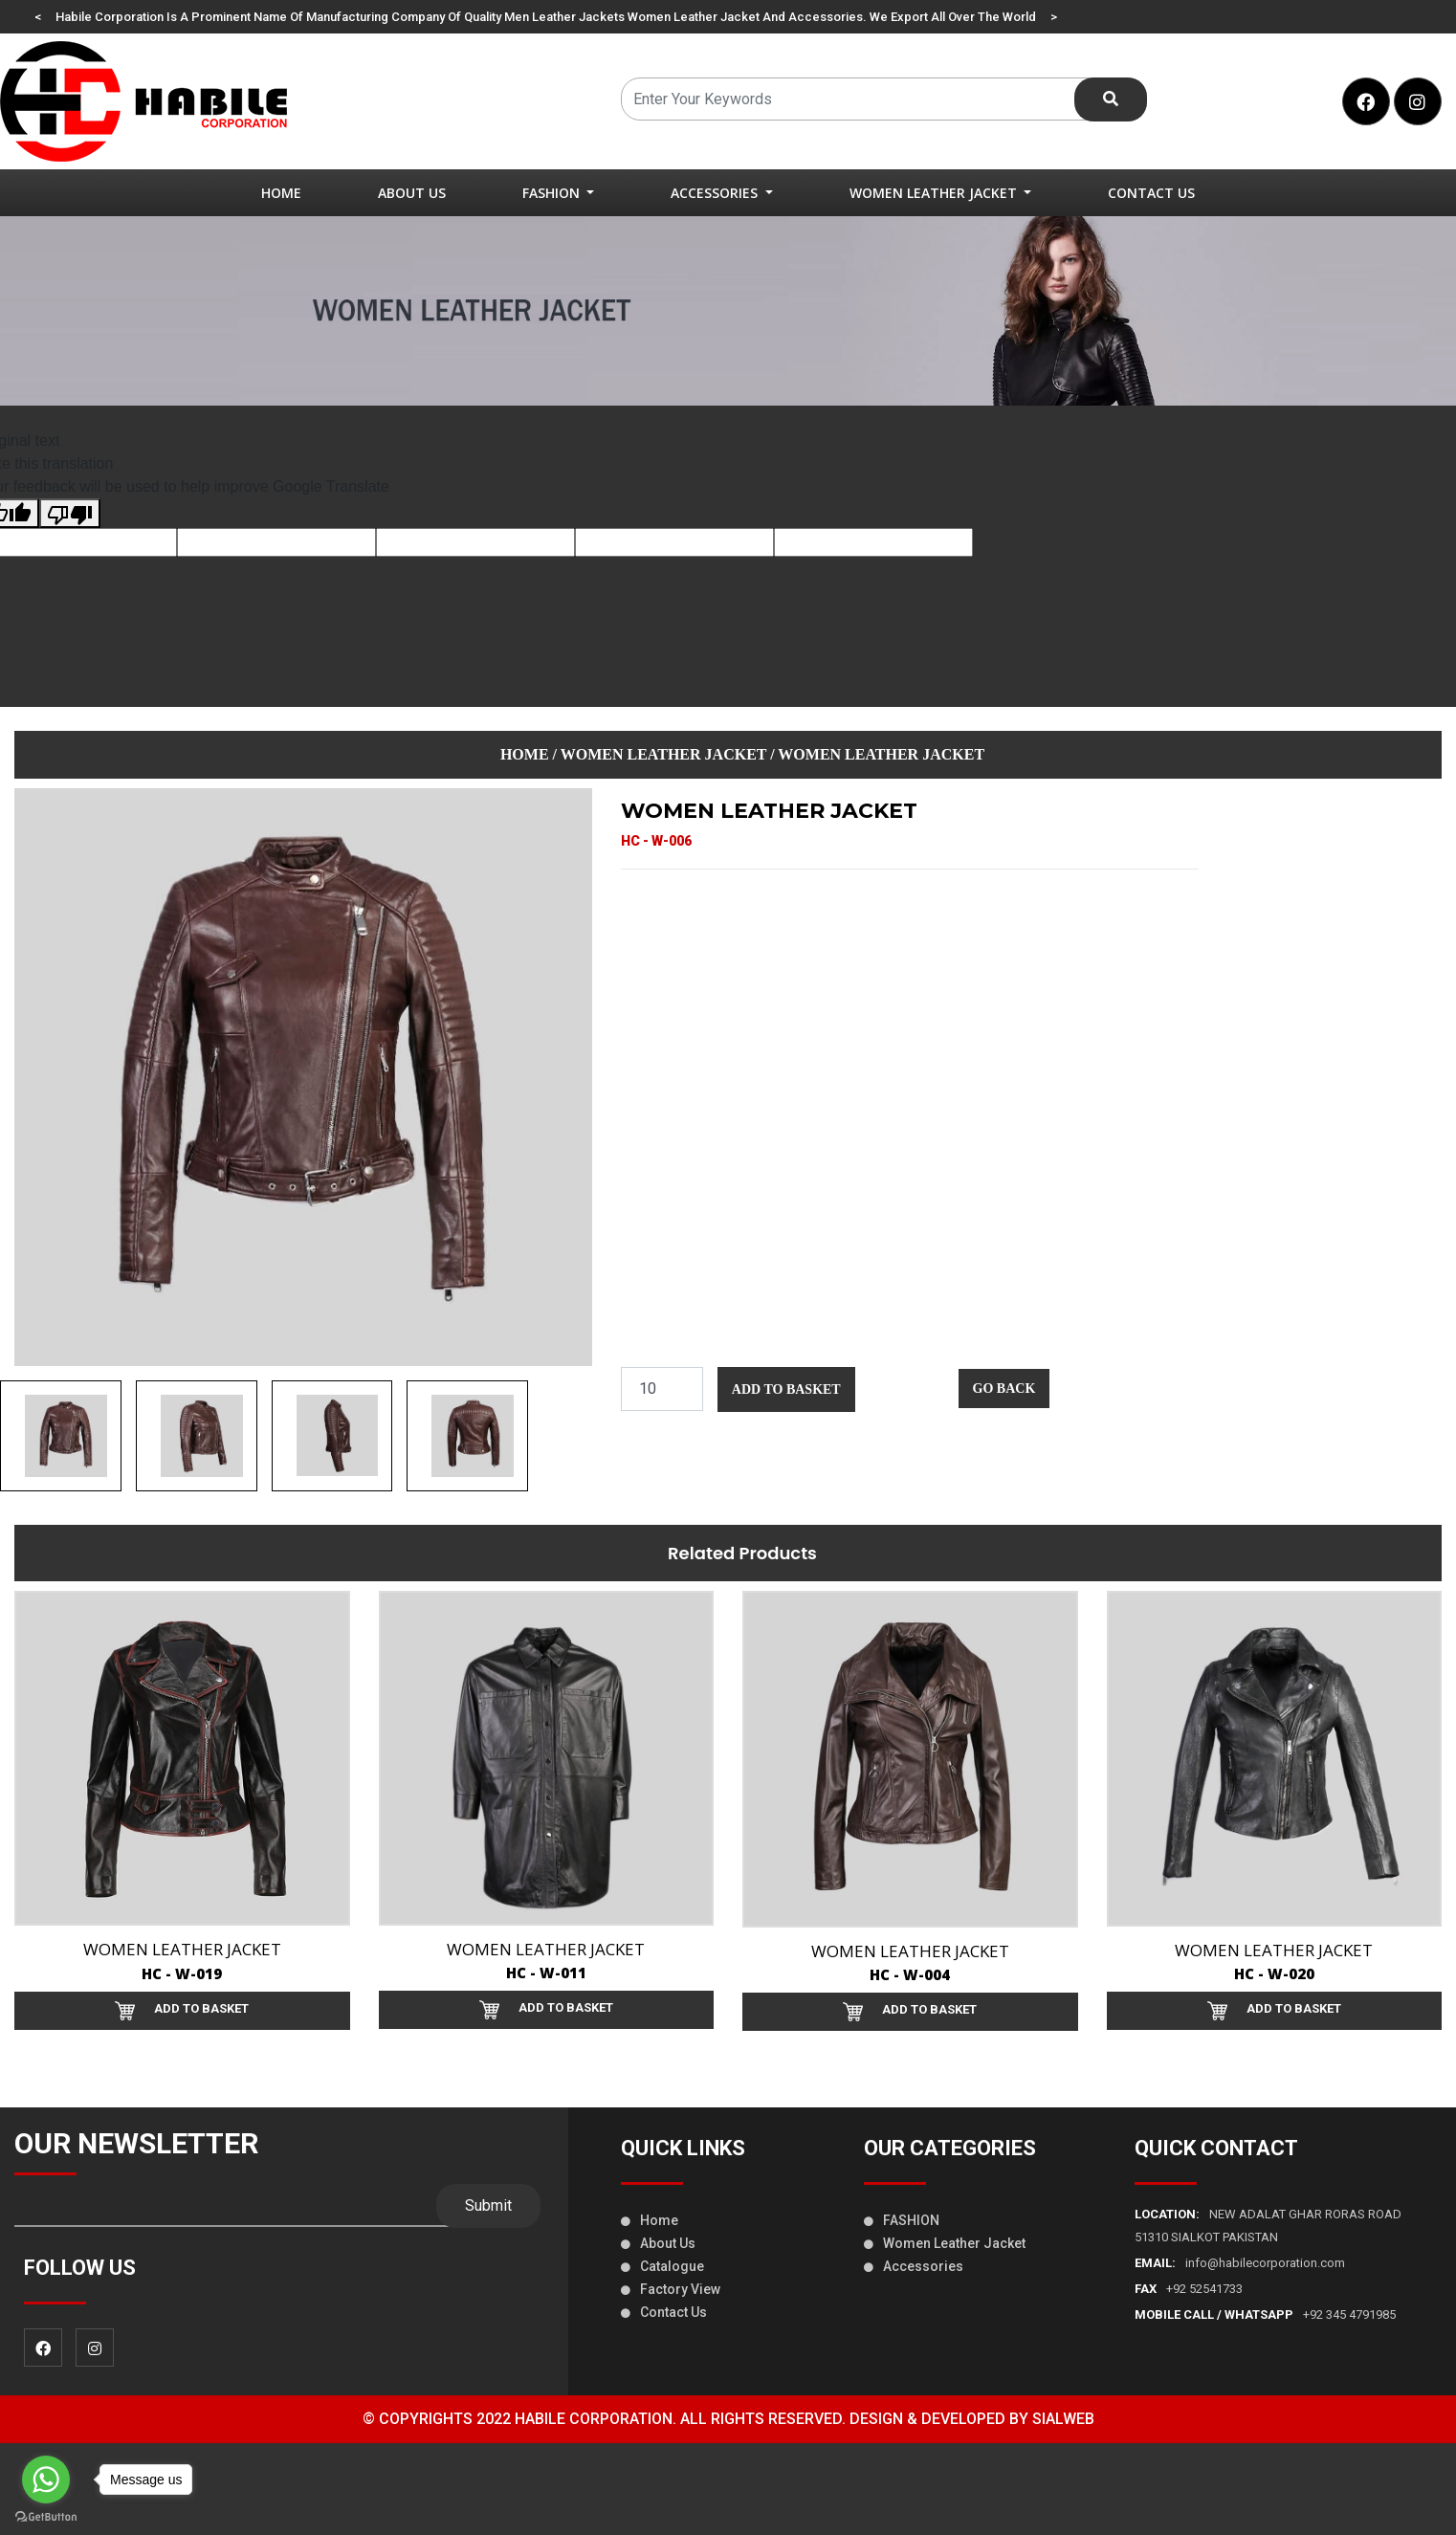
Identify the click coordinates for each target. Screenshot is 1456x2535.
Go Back (1004, 1388)
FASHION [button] (553, 193)
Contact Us (1151, 193)
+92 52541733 (1189, 2289)
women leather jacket (663, 754)
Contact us (664, 2312)
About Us (412, 193)
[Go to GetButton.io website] (46, 2516)
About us (658, 2243)
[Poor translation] (69, 513)
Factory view (670, 2289)
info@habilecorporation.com (1240, 2263)
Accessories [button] (716, 193)
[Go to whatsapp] (46, 2479)
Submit (488, 2205)
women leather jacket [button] (935, 193)
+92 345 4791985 (1265, 2314)
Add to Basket (786, 1389)
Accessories (913, 2266)
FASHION (901, 2220)
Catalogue (662, 2266)
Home (281, 193)
